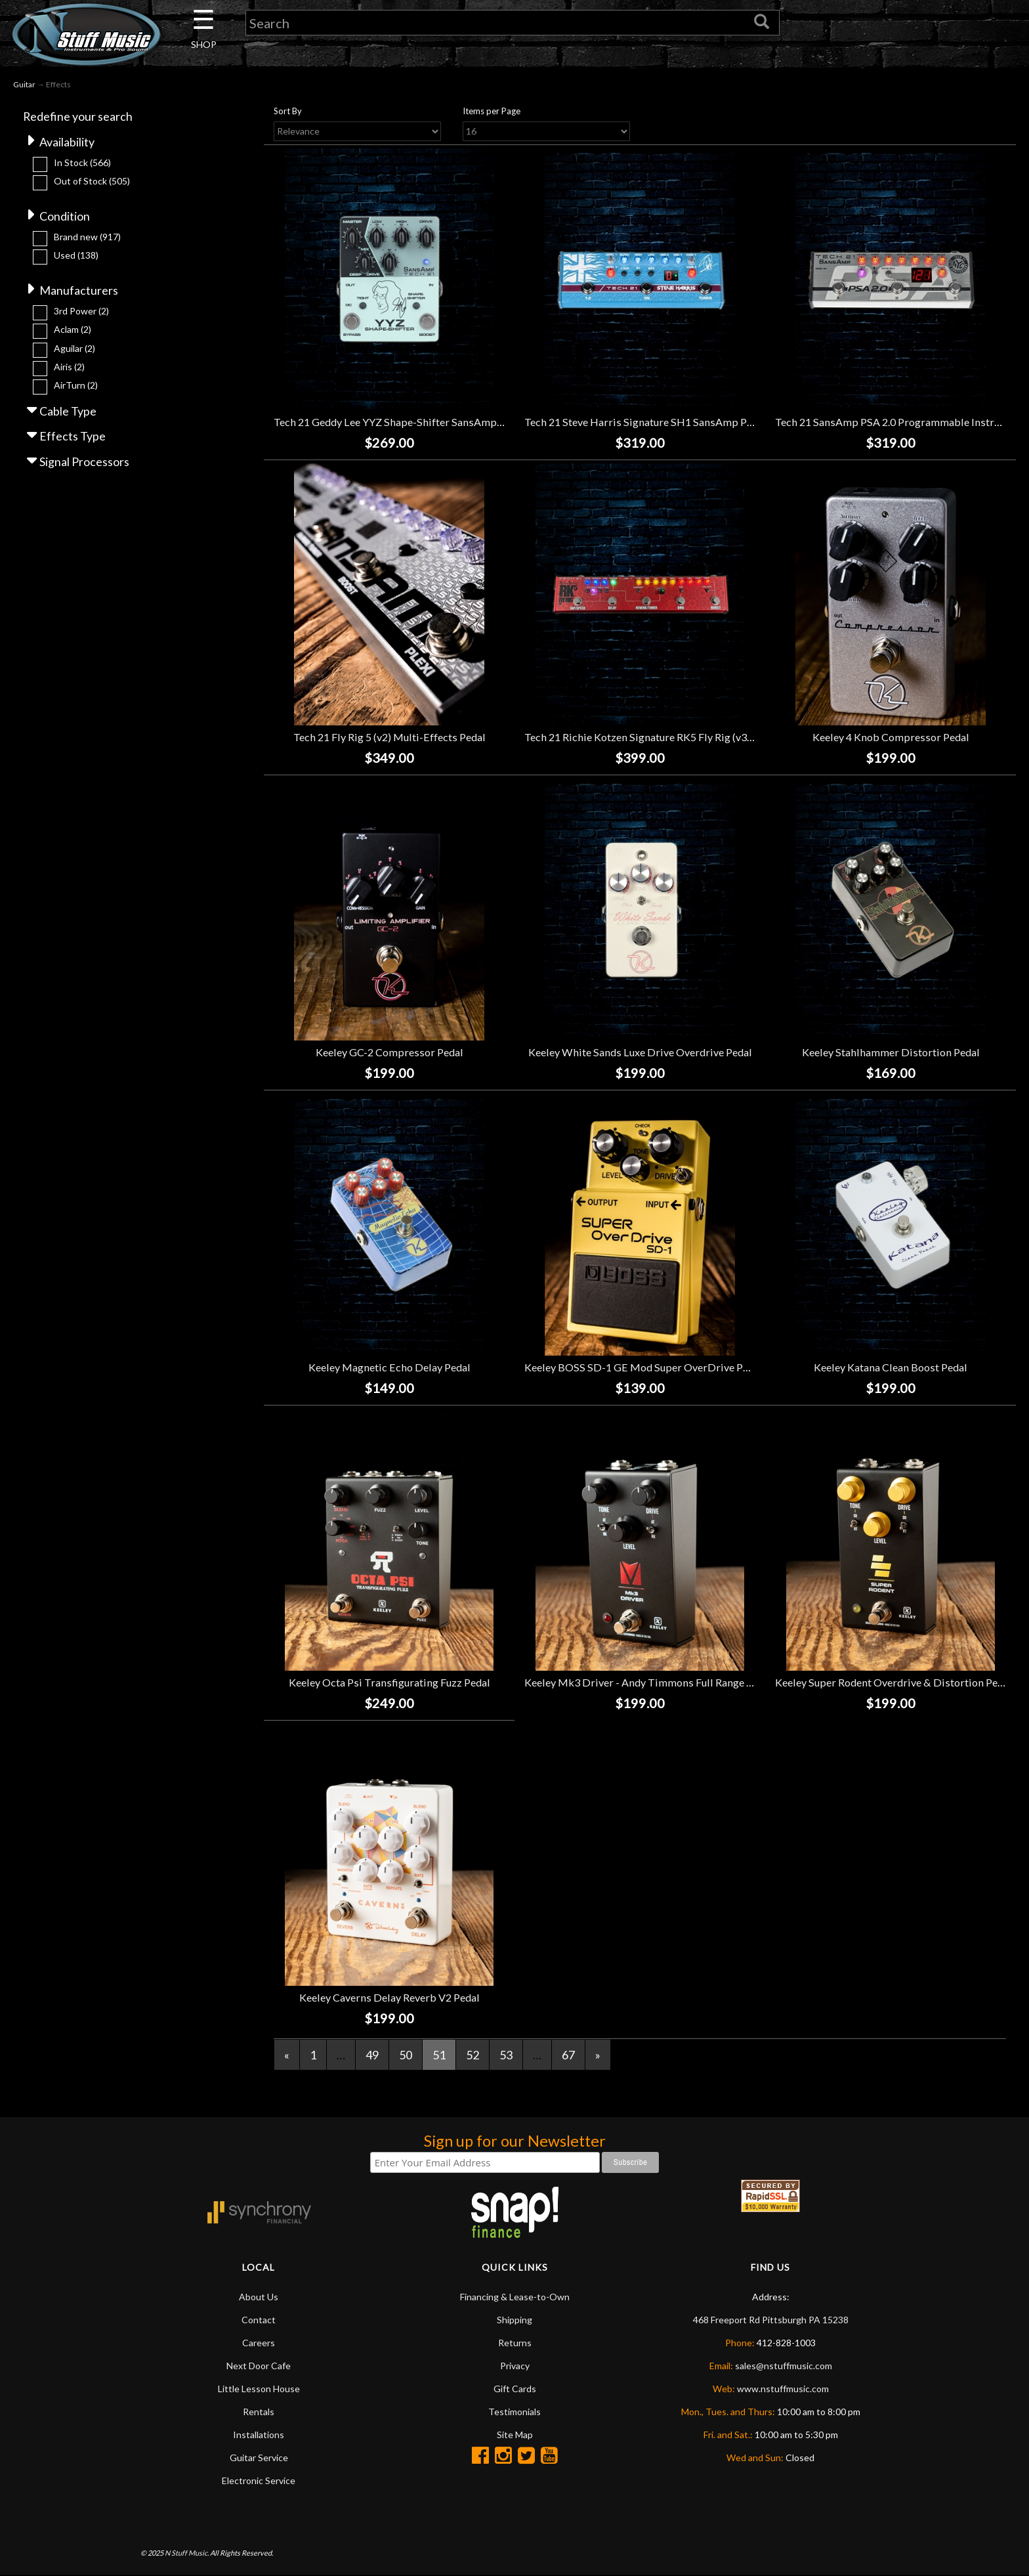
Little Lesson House (259, 2389)
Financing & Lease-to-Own (515, 2297)
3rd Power (81, 310)
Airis (69, 366)
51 (439, 2055)
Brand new (87, 236)
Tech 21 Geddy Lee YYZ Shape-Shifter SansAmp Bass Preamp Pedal (431, 422)
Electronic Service (258, 2481)
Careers (258, 2343)
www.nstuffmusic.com (783, 2389)
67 (568, 2055)
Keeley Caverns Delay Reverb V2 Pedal (389, 1997)
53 (506, 2055)
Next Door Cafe (258, 2366)
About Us (258, 2297)
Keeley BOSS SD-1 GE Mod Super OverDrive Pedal (643, 1367)
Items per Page (491, 111)
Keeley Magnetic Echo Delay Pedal (389, 1367)
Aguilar (74, 348)
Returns (515, 2343)
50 (405, 2055)
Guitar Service (259, 2458)
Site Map (515, 2435)
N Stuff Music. (187, 2552)
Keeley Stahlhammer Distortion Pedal (891, 1052)
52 (472, 2055)
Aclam (72, 329)
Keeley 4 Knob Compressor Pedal (890, 737)
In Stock (82, 162)
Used (76, 255)
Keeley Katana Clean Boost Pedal (890, 1367)
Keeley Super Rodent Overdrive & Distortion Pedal (893, 1682)
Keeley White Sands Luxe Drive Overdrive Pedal (640, 1052)
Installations (258, 2435)
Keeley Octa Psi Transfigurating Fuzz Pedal (389, 1682)
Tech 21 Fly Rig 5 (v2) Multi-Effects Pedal (389, 737)
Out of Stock (92, 180)
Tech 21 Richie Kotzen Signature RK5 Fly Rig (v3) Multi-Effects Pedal (684, 737)
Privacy (515, 2366)
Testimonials (514, 2412)
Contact (259, 2320)
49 (372, 2055)
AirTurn (76, 385)
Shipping (514, 2320)
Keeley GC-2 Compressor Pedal (389, 1052)
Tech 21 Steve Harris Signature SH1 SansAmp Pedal (645, 422)
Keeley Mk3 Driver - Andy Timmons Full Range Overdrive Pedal (673, 1682)
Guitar (24, 84)
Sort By (288, 111)
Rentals (258, 2412)
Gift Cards (515, 2389)
